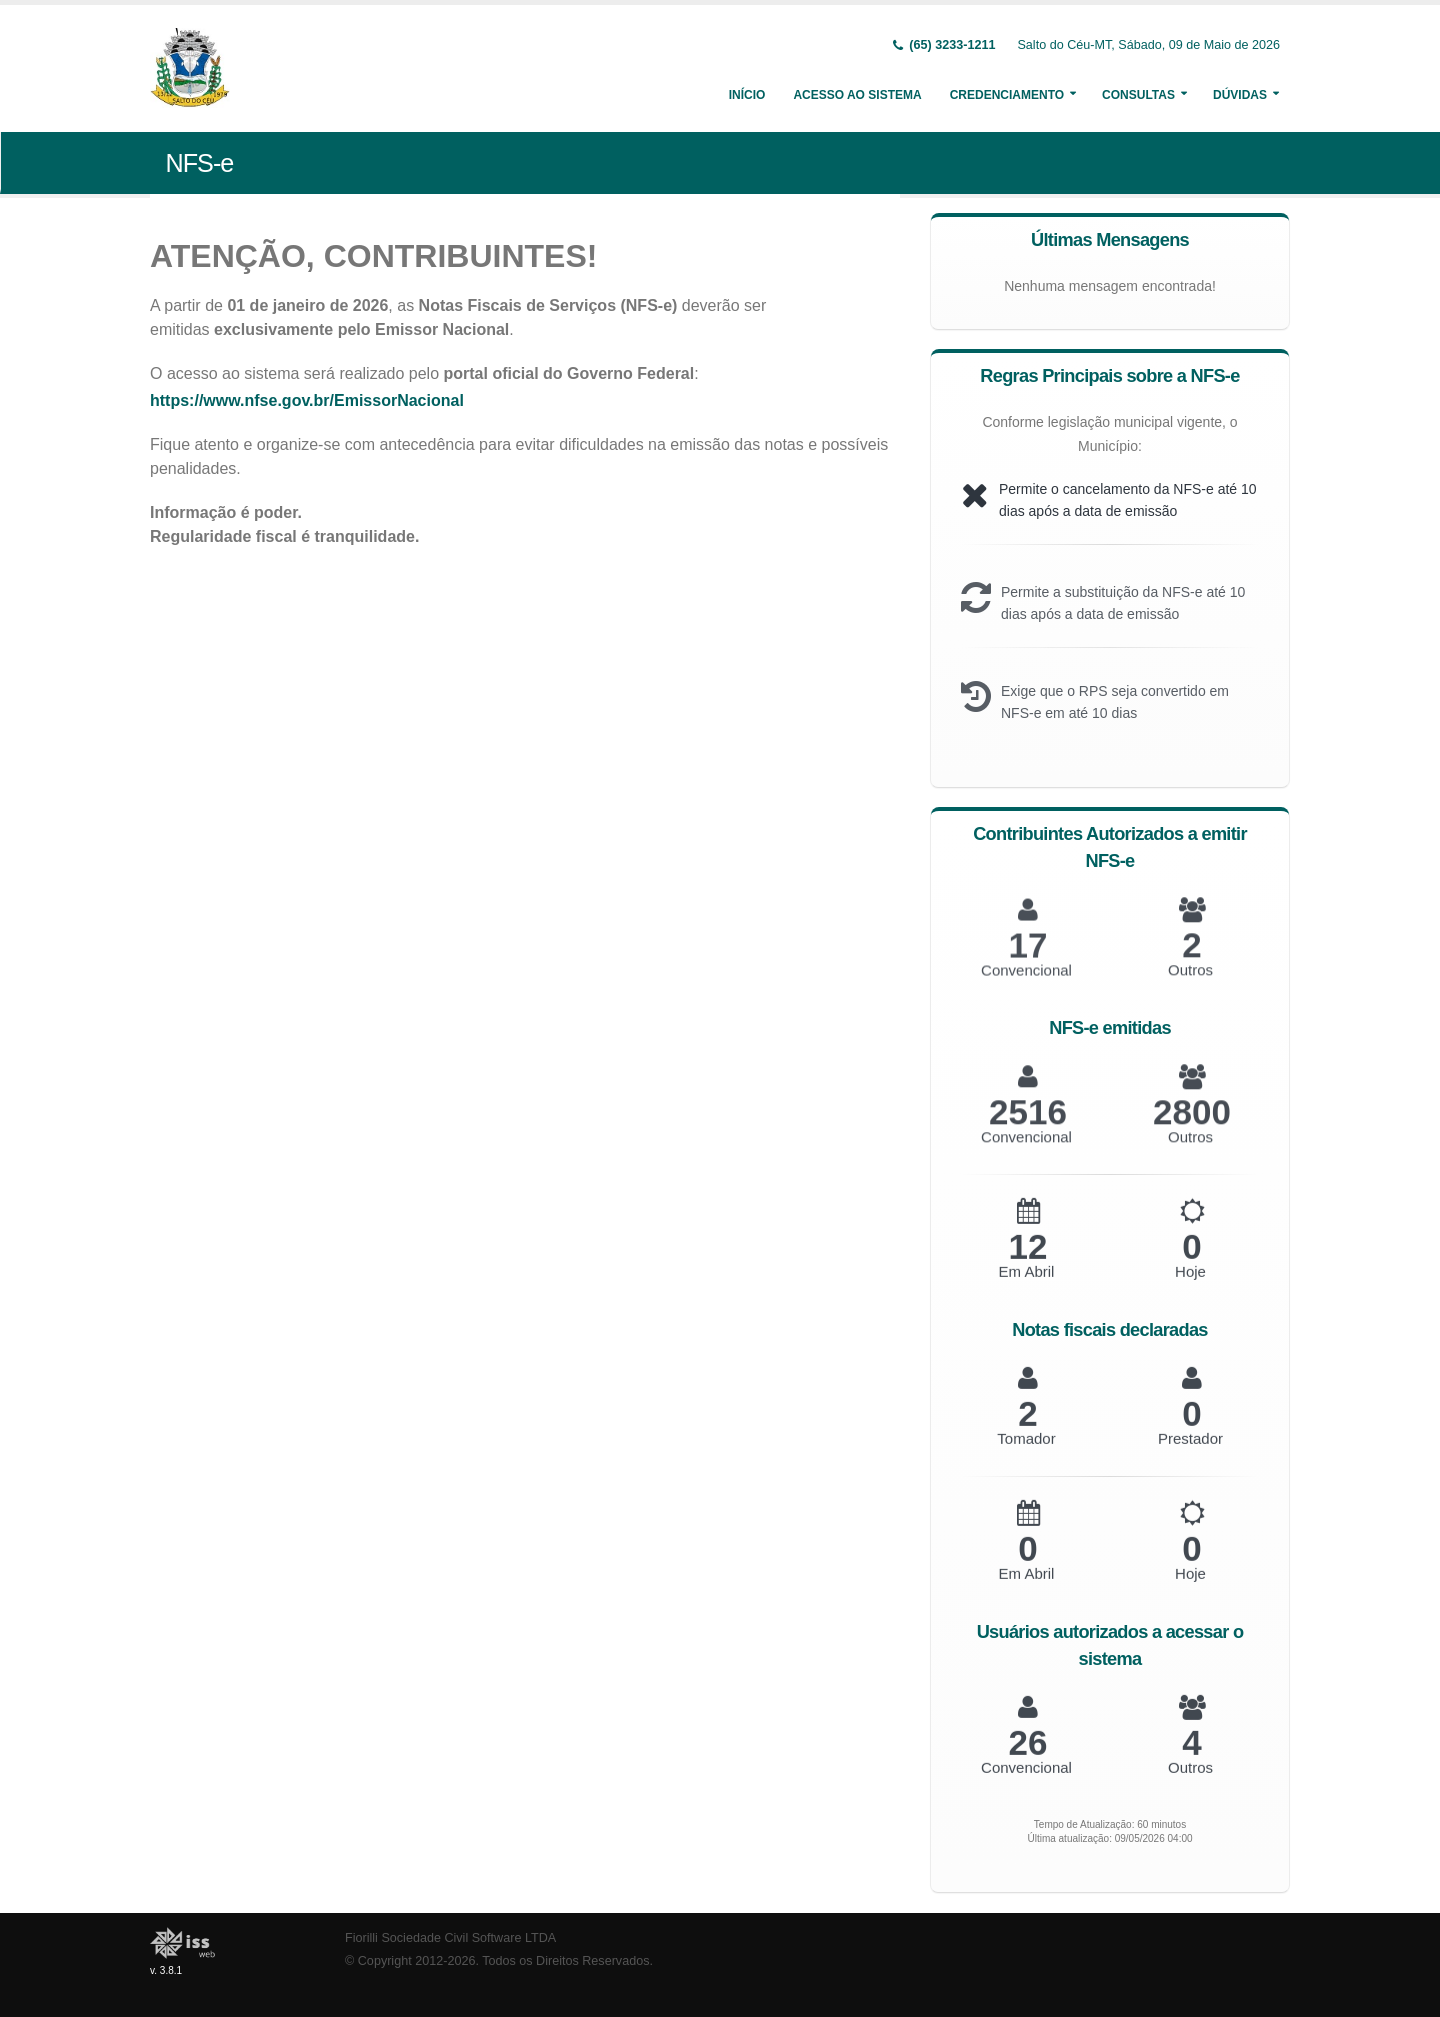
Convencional (1026, 1784)
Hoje (1190, 1288)
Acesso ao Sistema (857, 95)
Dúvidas (1240, 95)
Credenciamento (1007, 95)
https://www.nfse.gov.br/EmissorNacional (317, 400)
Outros (1190, 1784)
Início (747, 95)
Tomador (1026, 1455)
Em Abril (1027, 1288)
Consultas (1138, 95)
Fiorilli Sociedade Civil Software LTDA (450, 1938)
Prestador (1190, 1455)
